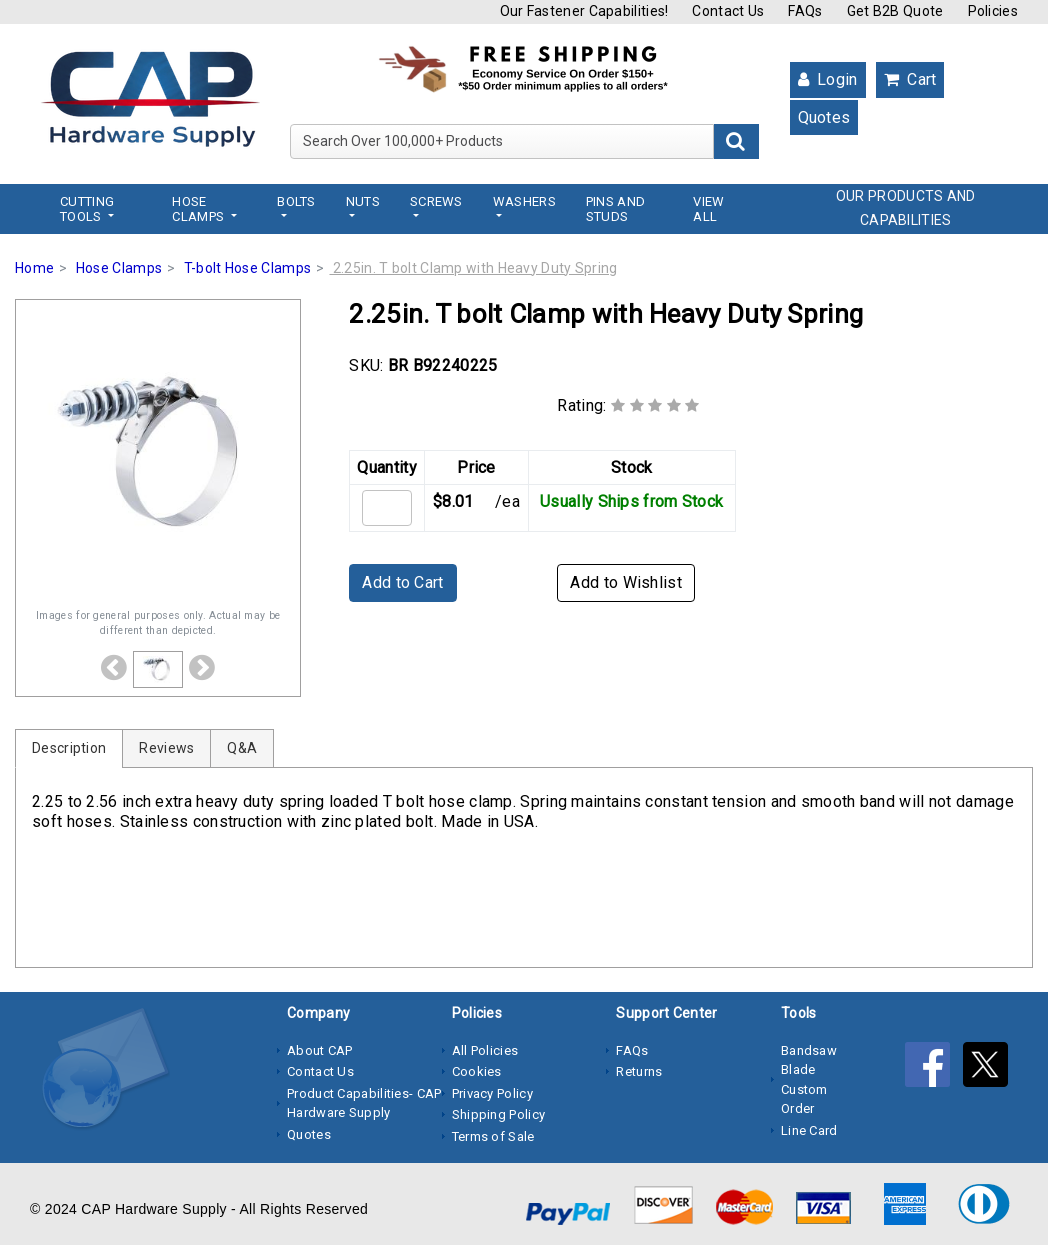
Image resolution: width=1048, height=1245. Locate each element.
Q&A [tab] (242, 748)
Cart (910, 79)
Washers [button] (524, 201)
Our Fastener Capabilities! (584, 11)
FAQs (805, 11)
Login (828, 79)
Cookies (477, 1071)
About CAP (320, 1050)
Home (34, 268)
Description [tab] (69, 748)
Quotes (824, 117)
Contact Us (728, 11)
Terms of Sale (493, 1136)
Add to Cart (402, 582)
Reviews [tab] (166, 748)
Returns (639, 1071)
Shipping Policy (499, 1114)
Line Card (809, 1130)
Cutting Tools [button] (87, 209)
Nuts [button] (363, 201)
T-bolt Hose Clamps (247, 268)
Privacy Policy (492, 1093)
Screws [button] (436, 201)
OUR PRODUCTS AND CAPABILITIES (906, 208)
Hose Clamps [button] (199, 209)
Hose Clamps (119, 268)
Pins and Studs (615, 209)
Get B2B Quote (895, 11)
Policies (993, 11)
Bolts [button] (296, 201)
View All (708, 209)
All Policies (485, 1050)
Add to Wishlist (626, 582)
